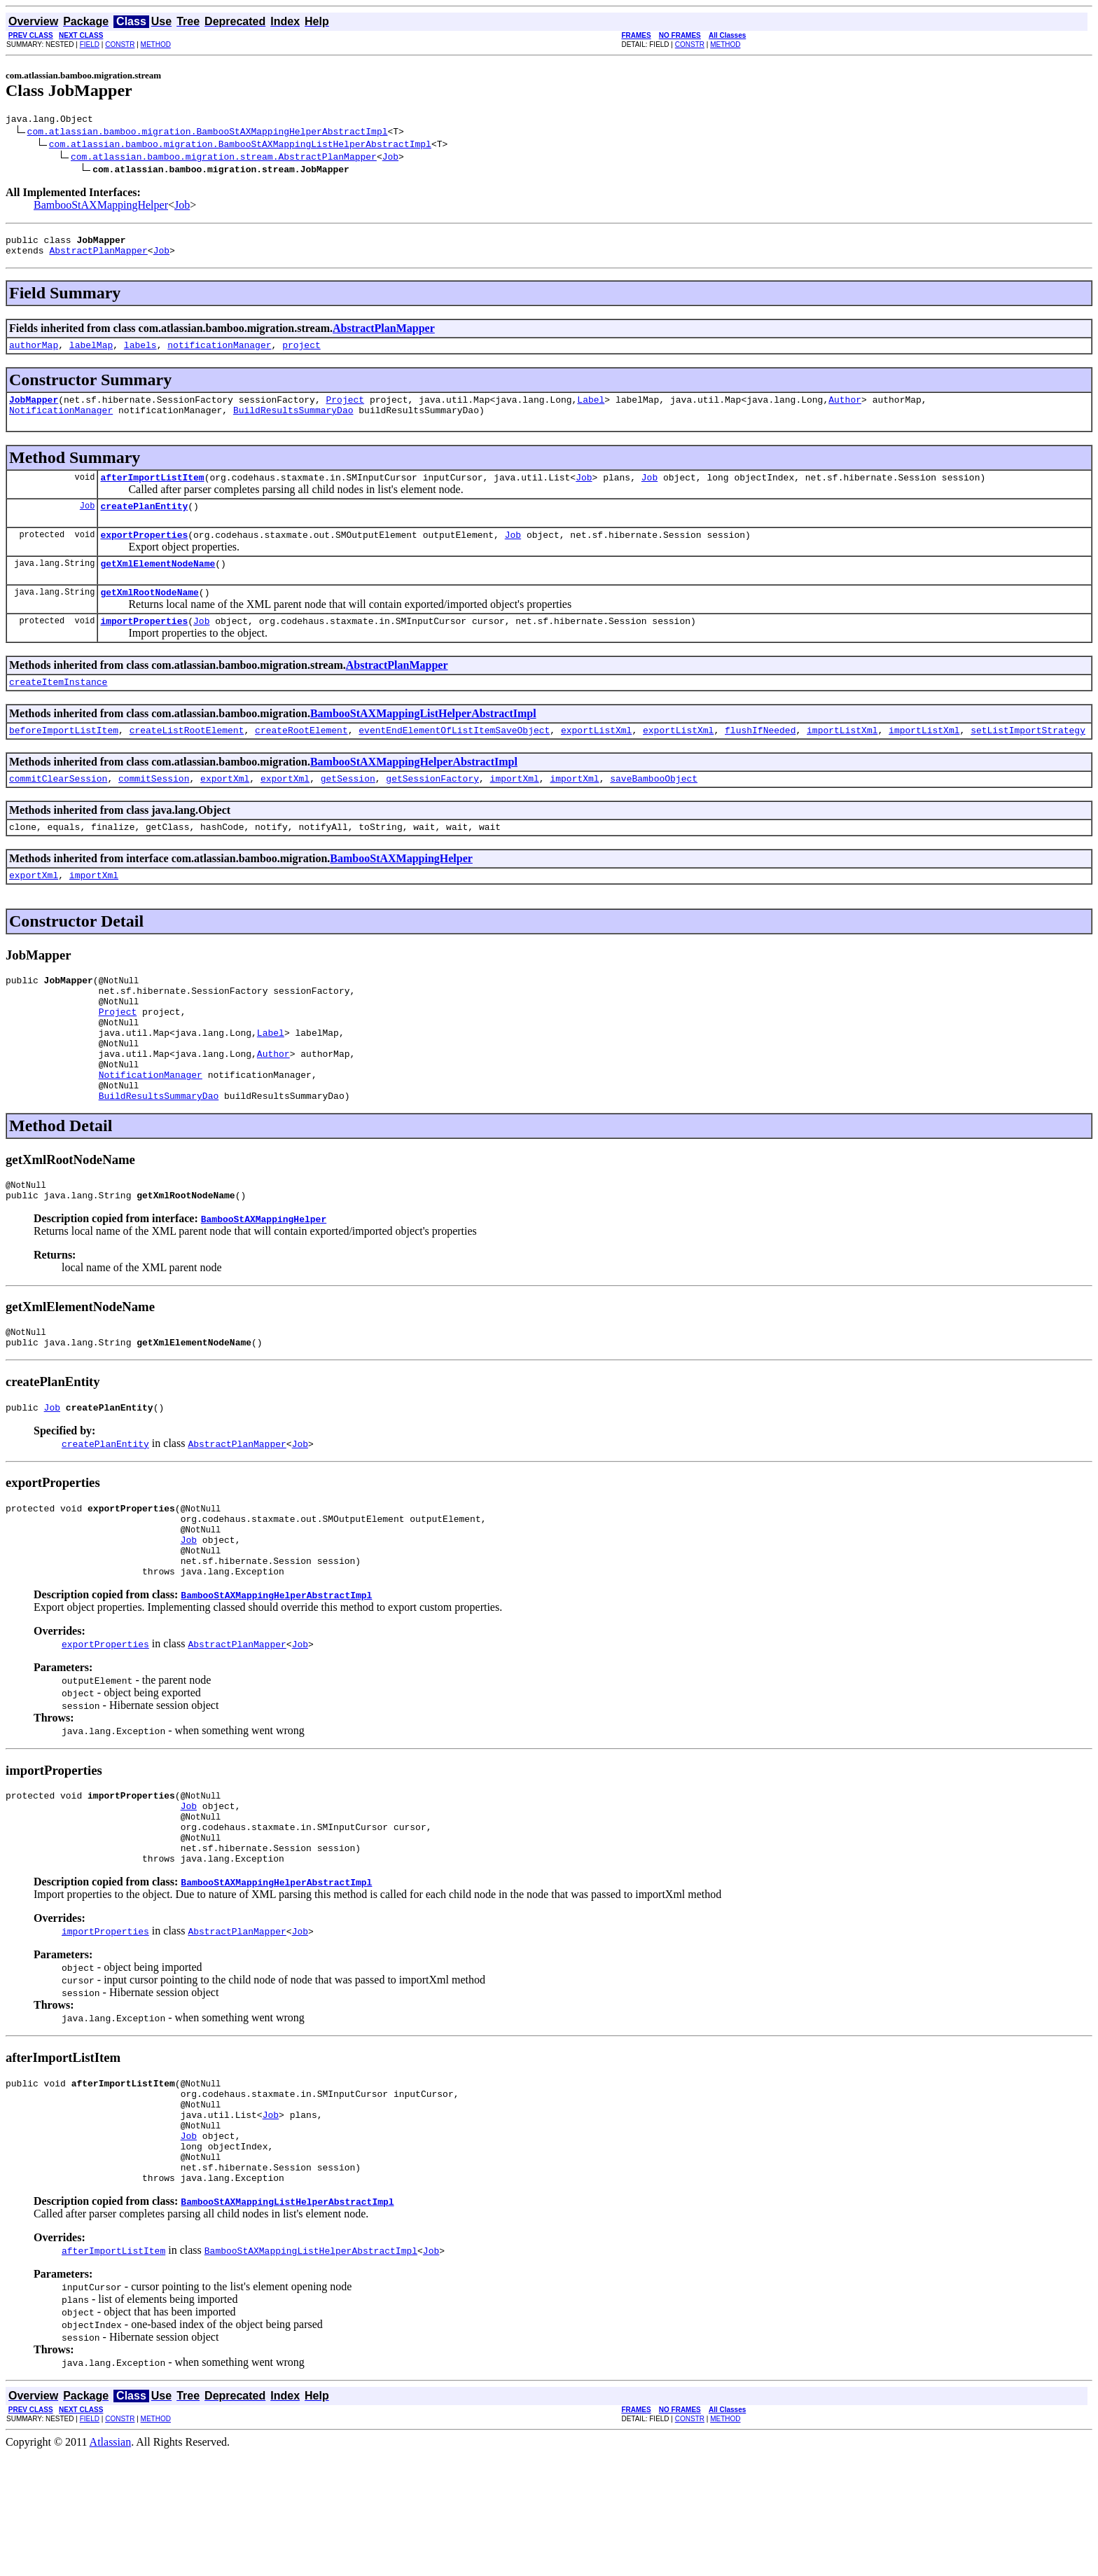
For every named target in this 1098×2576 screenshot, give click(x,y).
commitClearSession (58, 809)
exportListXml (596, 759)
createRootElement (301, 759)
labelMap (91, 353)
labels (140, 353)
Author (844, 409)
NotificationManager (61, 422)
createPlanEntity (144, 522)
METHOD (156, 44)
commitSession (153, 809)
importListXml (842, 759)
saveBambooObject (653, 809)
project (301, 353)
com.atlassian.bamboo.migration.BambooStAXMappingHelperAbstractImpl (207, 133)
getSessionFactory (432, 809)
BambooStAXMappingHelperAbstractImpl (413, 791)
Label (590, 409)
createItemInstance (58, 708)
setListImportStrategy (1028, 759)
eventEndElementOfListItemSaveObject (454, 759)
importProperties (144, 645)
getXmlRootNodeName (149, 615)
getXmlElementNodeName (157, 584)
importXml (514, 809)
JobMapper (33, 409)
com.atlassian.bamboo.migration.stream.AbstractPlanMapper (224, 158)
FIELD (89, 44)
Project (345, 409)
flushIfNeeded (760, 759)
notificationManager (219, 353)
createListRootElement (187, 759)
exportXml (224, 809)
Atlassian (111, 2564)
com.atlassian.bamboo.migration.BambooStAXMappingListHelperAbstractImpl (240, 145)
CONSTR (119, 44)
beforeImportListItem (63, 759)
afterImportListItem (152, 491)
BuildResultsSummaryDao (293, 422)
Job (390, 158)
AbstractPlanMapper (98, 256)
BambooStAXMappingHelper (101, 207)
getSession (348, 809)
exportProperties (144, 553)
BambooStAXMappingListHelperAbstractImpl (423, 741)
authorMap (33, 353)
